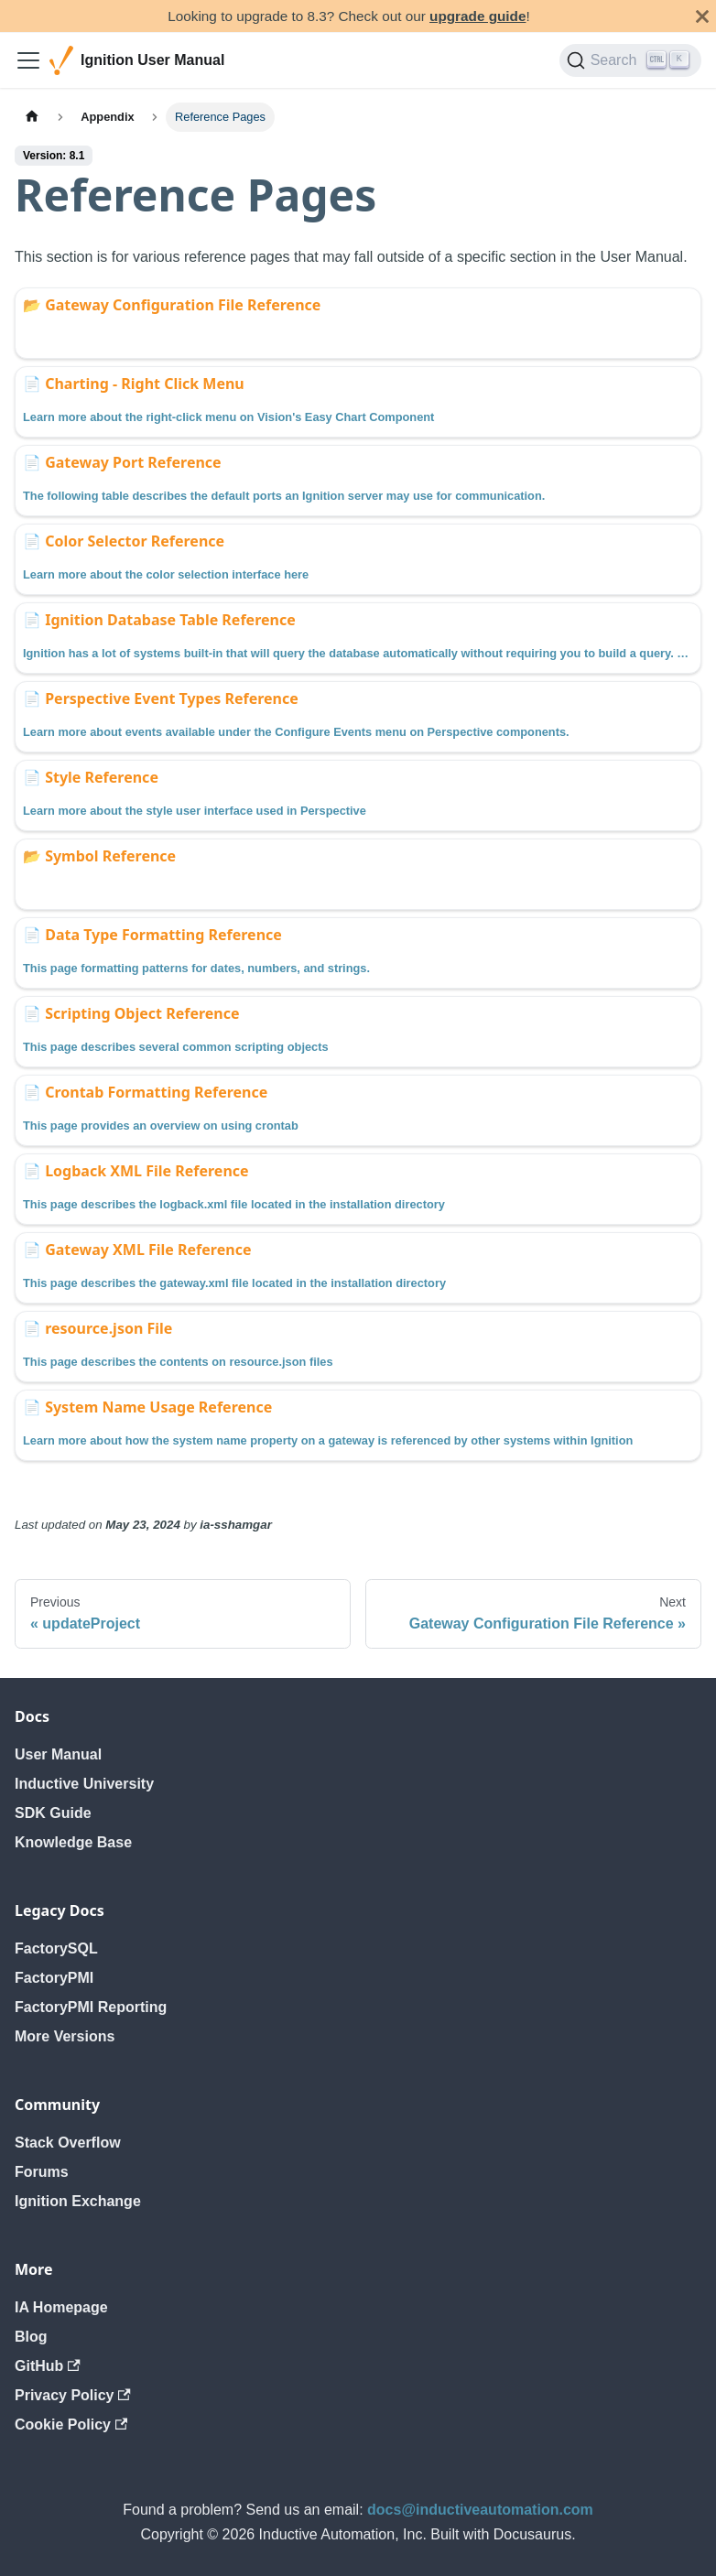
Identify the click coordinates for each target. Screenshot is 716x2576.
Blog (31, 2336)
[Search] (630, 60)
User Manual (58, 1754)
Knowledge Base (73, 1842)
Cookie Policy (71, 2424)
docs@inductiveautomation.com (480, 2509)
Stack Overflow (68, 2142)
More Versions (64, 2036)
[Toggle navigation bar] (28, 60)
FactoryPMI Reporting (91, 2007)
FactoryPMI (54, 1978)
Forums (42, 2172)
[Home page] (32, 117)
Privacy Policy (73, 2395)
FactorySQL (56, 1948)
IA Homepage (61, 2307)
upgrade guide (477, 16)
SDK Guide (53, 1813)
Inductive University (84, 1783)
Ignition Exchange (78, 2201)
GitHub (48, 2366)
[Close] (702, 16)
